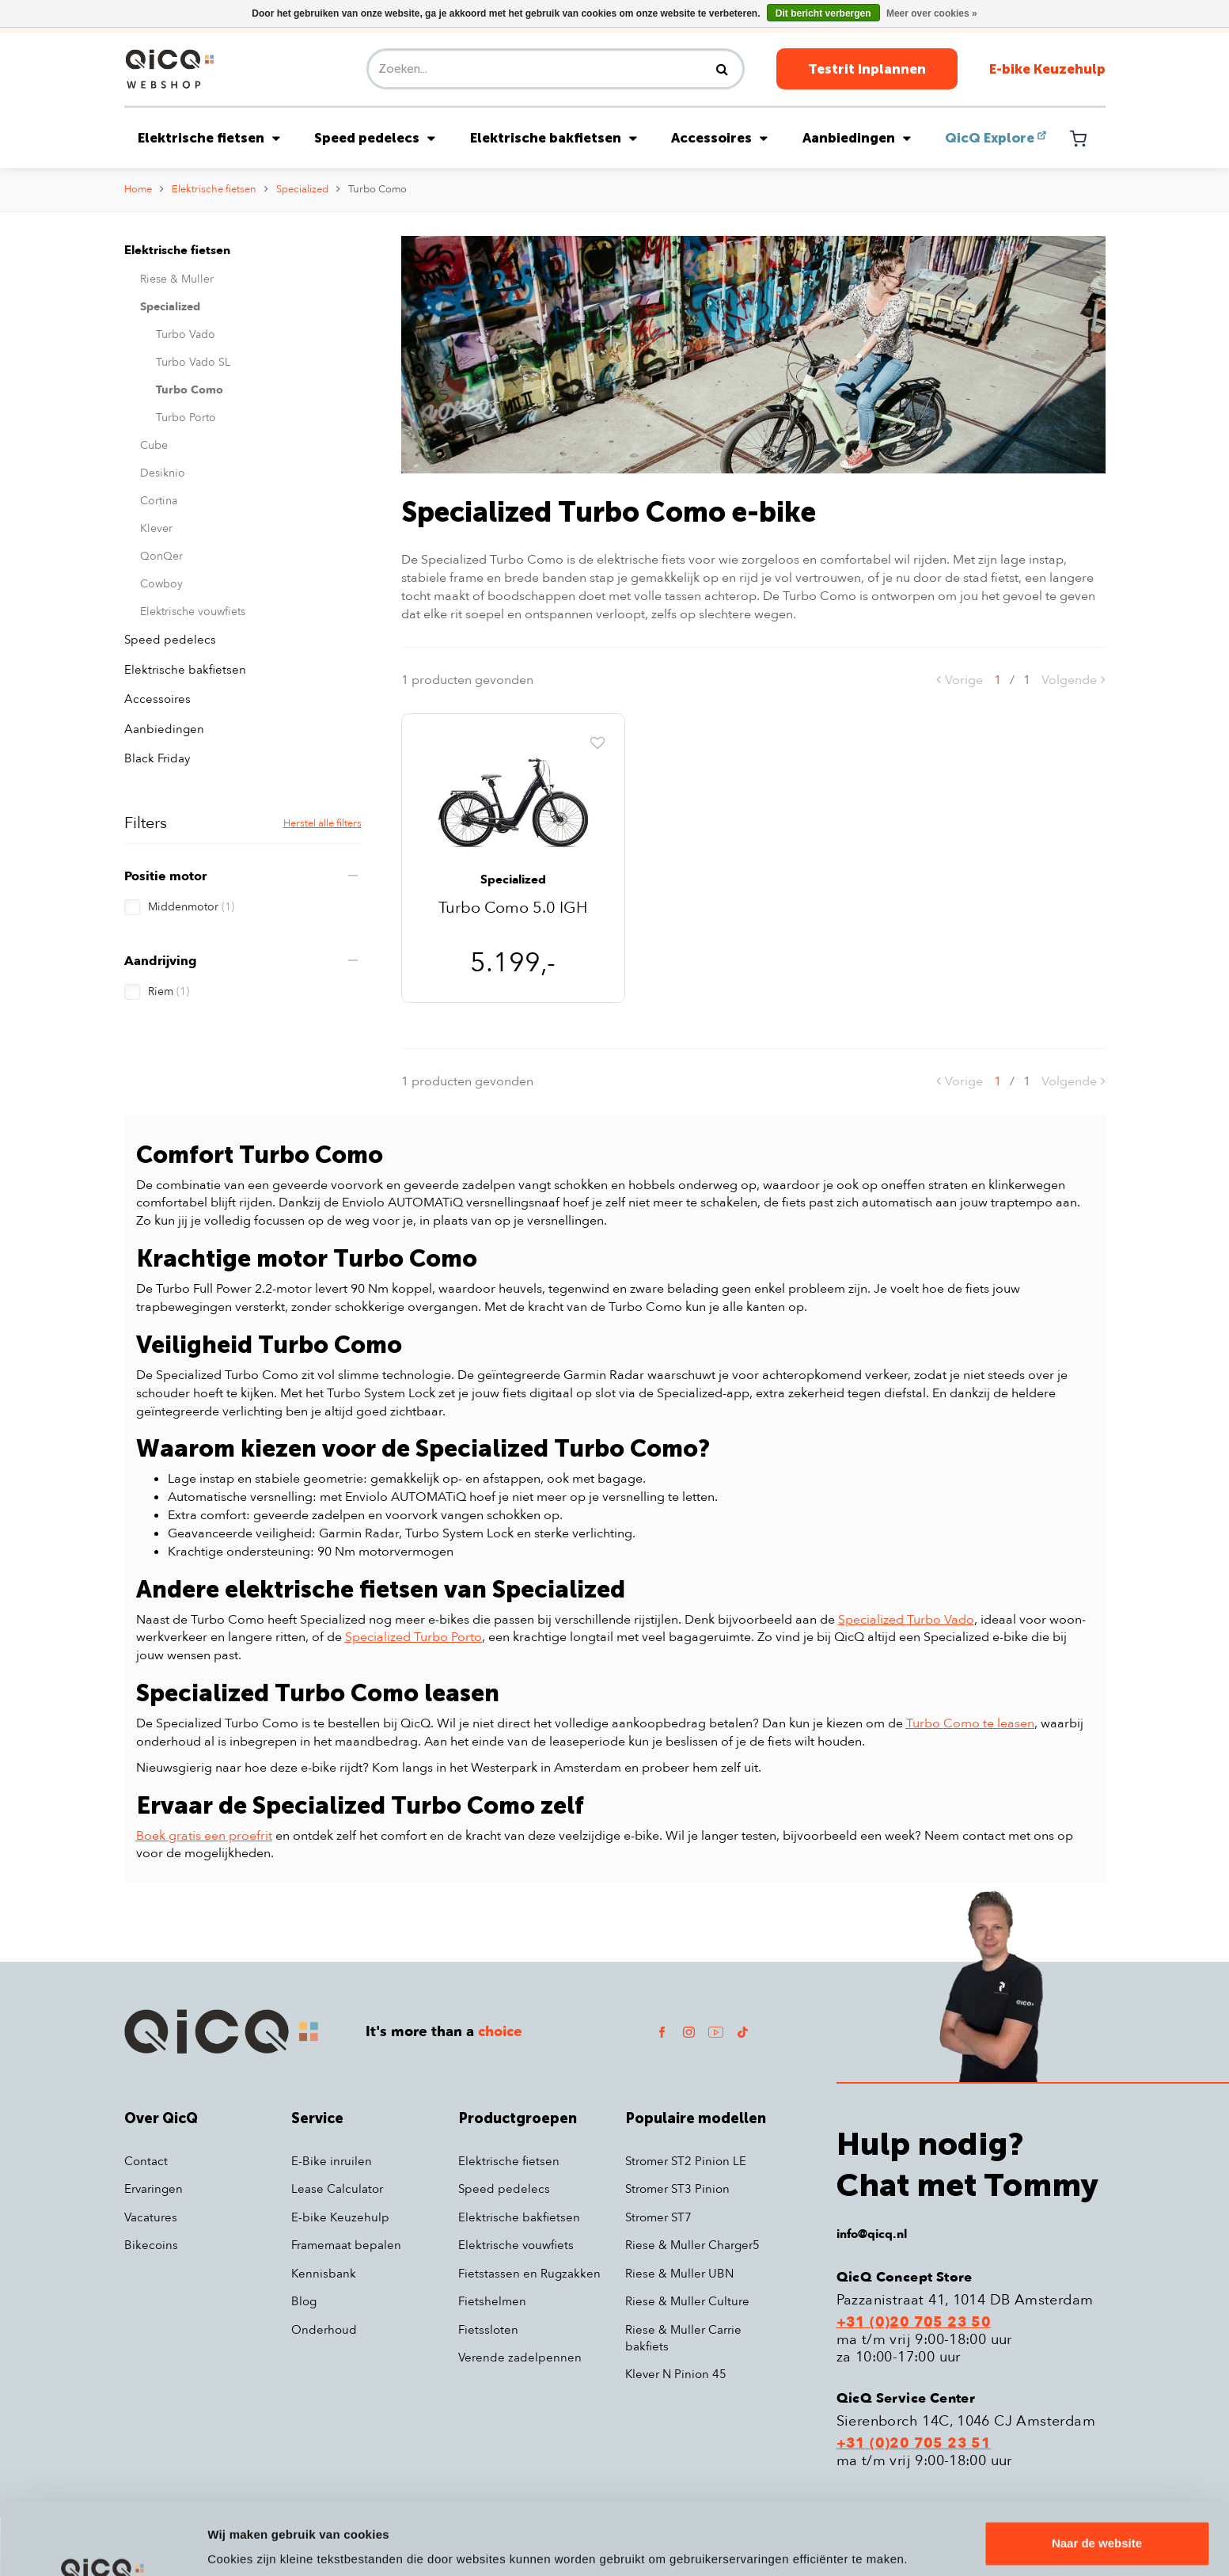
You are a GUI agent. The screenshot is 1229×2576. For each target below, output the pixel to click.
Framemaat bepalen (346, 2245)
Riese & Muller (177, 279)
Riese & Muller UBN (679, 2274)
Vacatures (150, 2217)
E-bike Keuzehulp (1047, 69)
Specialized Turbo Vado (906, 1619)
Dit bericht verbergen (823, 13)
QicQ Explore (989, 138)
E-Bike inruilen (331, 2161)
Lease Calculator (337, 2189)
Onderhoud (324, 2330)
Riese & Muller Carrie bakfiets (683, 2338)
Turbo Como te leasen (970, 1723)
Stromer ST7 (658, 2217)
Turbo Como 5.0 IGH (512, 909)
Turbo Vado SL (193, 362)
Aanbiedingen (856, 138)
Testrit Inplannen (867, 69)
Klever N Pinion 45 (675, 2374)
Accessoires (719, 138)
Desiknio (162, 473)
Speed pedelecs (374, 138)
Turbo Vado (185, 334)
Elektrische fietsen (209, 138)
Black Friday (157, 758)
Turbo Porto (186, 417)
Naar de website (1097, 2485)
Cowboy (161, 583)
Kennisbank (323, 2274)
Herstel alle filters (322, 823)
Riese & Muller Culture (687, 2301)
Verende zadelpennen (520, 2357)
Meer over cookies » (931, 13)
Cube (154, 445)
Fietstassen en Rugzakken (529, 2274)
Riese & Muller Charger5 (692, 2245)
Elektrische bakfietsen (553, 138)
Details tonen (245, 2544)
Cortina (158, 500)
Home (138, 189)
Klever (156, 528)
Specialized (302, 189)
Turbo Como (377, 189)
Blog (304, 2301)
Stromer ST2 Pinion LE (685, 2161)
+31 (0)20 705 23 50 (914, 2322)
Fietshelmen (492, 2301)
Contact (146, 2161)
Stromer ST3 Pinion (677, 2189)
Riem (168, 991)
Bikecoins (151, 2245)
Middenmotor (191, 906)
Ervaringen (153, 2189)
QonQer (161, 556)
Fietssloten (488, 2330)
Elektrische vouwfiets (192, 611)
